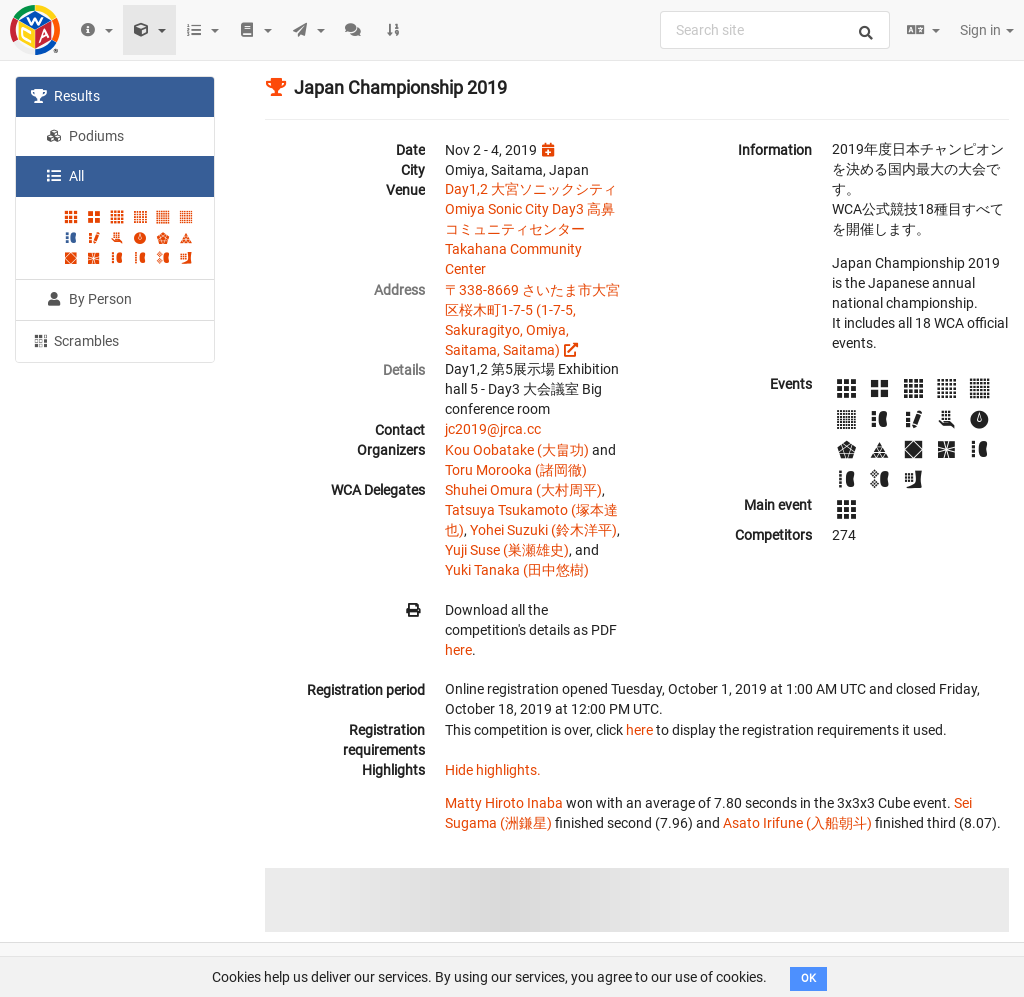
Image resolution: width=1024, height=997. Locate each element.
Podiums (85, 136)
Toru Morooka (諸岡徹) (516, 470)
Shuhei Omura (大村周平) (523, 490)
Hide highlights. (493, 770)
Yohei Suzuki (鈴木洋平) (543, 530)
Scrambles (75, 340)
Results (65, 96)
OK (808, 978)
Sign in (987, 30)
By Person (89, 299)
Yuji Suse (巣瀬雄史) (507, 550)
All (65, 176)
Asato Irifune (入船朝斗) (797, 823)
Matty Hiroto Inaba (504, 803)
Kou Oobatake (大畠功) (517, 450)
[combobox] (775, 30)
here (458, 650)
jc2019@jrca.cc (493, 429)
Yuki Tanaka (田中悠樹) (517, 570)
